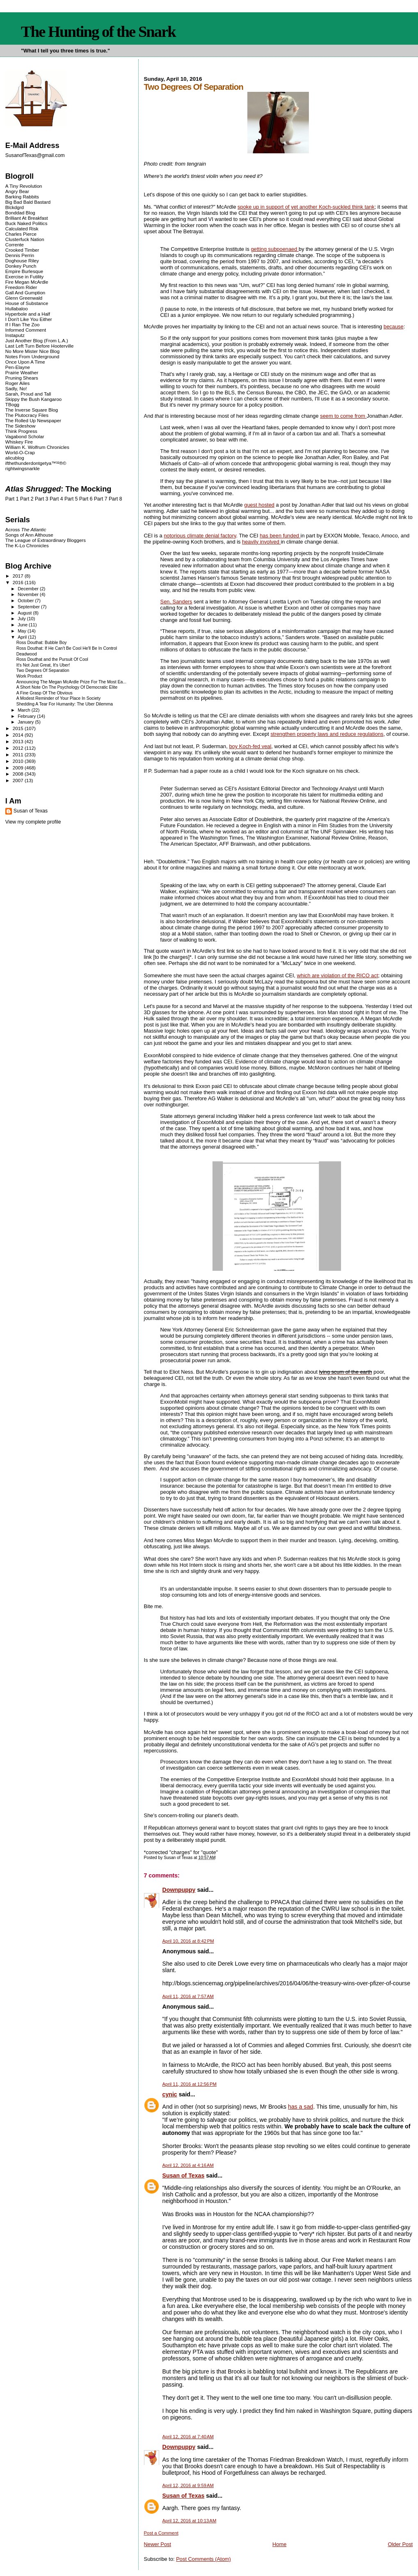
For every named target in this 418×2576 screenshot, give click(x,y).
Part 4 (56, 499)
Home (279, 2544)
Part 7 (100, 499)
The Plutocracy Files (26, 415)
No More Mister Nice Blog (32, 351)
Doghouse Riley (22, 260)
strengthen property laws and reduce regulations (326, 734)
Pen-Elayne (17, 367)
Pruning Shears (21, 377)
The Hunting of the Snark (98, 31)
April (23, 637)
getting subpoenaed (275, 249)
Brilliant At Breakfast (26, 218)
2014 (19, 734)
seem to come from (343, 416)
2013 (19, 741)
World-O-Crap (20, 452)
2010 (19, 761)
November (29, 594)
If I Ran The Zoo (22, 324)
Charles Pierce (21, 234)
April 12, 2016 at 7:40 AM (188, 2436)
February (27, 716)
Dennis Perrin (19, 255)
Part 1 (12, 499)
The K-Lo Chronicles (27, 545)
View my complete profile (33, 822)
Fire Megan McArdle (26, 281)
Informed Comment (25, 329)
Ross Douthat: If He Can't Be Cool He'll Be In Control (66, 648)
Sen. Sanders (176, 601)
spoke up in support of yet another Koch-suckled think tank (306, 207)
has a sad (300, 2106)
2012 (19, 748)
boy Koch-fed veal (250, 746)
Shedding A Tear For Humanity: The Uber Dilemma (64, 704)
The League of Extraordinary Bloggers (45, 540)
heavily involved (261, 542)
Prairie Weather (21, 372)
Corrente (14, 244)
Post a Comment (161, 2532)
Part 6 (86, 499)
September (29, 606)
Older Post (400, 2544)
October (26, 600)
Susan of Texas (183, 2175)
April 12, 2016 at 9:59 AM (188, 2485)
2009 (19, 767)
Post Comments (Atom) (203, 2559)
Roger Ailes (17, 383)
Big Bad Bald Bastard (27, 202)
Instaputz (15, 335)
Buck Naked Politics (26, 223)
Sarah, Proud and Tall (28, 393)
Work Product (29, 676)
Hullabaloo (16, 308)
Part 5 (71, 499)
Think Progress (21, 431)
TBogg (12, 404)
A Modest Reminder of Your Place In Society (58, 698)
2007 (19, 780)
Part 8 (115, 499)
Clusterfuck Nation (24, 239)
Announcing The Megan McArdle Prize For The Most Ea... (71, 682)
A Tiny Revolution (23, 186)
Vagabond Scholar (24, 436)
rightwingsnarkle (22, 468)
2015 (19, 728)
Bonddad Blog (20, 212)
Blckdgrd (14, 207)
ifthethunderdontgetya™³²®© (35, 463)
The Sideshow (20, 425)
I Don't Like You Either (28, 319)
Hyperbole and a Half (27, 313)
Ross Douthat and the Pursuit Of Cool (52, 659)
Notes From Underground (32, 356)
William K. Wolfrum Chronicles (37, 447)
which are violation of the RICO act (337, 975)
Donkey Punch (21, 266)
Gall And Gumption (25, 292)
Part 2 (27, 499)
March (25, 710)
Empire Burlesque (24, 271)
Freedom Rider (21, 287)
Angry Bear (17, 191)
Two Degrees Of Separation (42, 670)
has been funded (280, 535)
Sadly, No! (16, 388)
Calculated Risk (22, 228)
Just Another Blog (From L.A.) (36, 340)
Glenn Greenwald (23, 297)
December (29, 588)
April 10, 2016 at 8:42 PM (188, 1941)
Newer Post (157, 2544)
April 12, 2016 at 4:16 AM (188, 2165)
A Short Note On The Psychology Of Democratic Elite (67, 687)
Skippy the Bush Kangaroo (33, 399)
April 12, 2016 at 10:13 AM (189, 2520)
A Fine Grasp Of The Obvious (44, 693)
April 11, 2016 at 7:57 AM (188, 1996)
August (25, 612)
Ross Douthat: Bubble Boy (41, 642)
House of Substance (26, 303)
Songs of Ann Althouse (29, 534)
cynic (169, 2094)
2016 (19, 582)
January (26, 721)
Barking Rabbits (22, 196)
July (22, 618)
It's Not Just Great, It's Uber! (43, 665)
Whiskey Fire (19, 441)
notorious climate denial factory (200, 535)
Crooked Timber (22, 250)
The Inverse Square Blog (31, 409)
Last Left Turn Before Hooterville (39, 345)
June (23, 624)
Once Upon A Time (25, 361)
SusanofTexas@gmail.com (35, 155)
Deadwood (26, 654)
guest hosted (259, 505)
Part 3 (41, 499)
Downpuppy (179, 1889)
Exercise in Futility (24, 276)
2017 (19, 575)
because (394, 326)
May (22, 630)
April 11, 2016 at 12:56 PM (189, 2084)
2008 (19, 773)
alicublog (14, 457)
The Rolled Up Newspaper (33, 420)
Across (25, 529)
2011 (19, 754)
